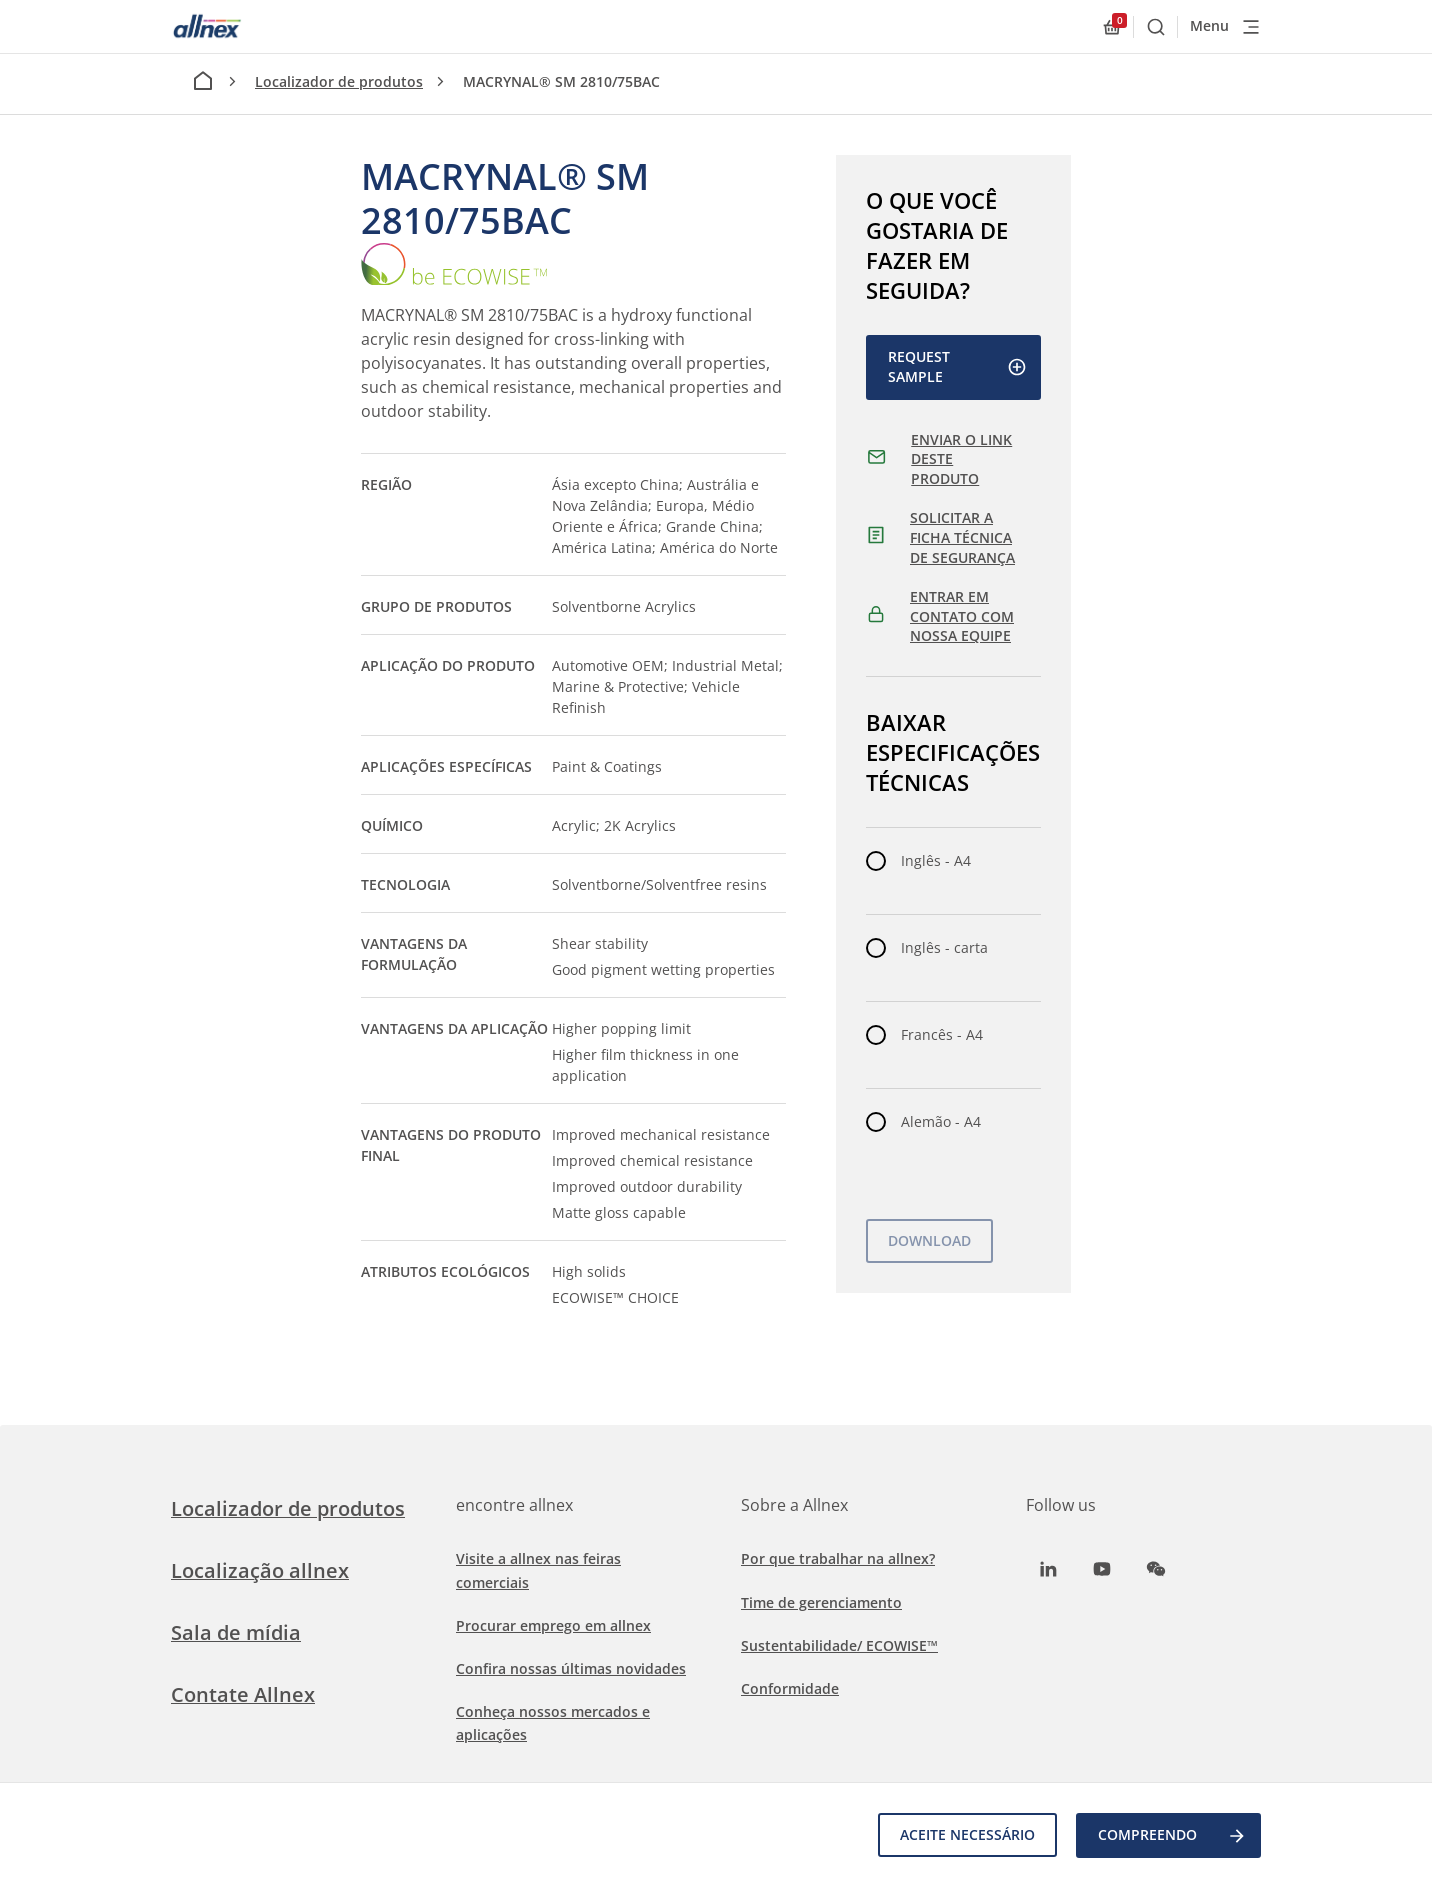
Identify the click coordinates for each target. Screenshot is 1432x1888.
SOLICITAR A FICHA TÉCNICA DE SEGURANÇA (962, 537)
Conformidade (790, 1688)
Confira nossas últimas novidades (571, 1668)
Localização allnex (260, 1570)
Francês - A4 (942, 1034)
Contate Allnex (243, 1694)
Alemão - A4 (941, 1121)
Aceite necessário (966, 1835)
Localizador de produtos (339, 81)
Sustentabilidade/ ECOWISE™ (839, 1645)
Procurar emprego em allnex (553, 1625)
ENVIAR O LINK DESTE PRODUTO (961, 459)
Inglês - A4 (936, 860)
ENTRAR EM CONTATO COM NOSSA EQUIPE (962, 616)
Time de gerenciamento (821, 1602)
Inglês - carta (944, 947)
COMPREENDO (1172, 1836)
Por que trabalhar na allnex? (838, 1558)
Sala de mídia (236, 1632)
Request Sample (957, 366)
